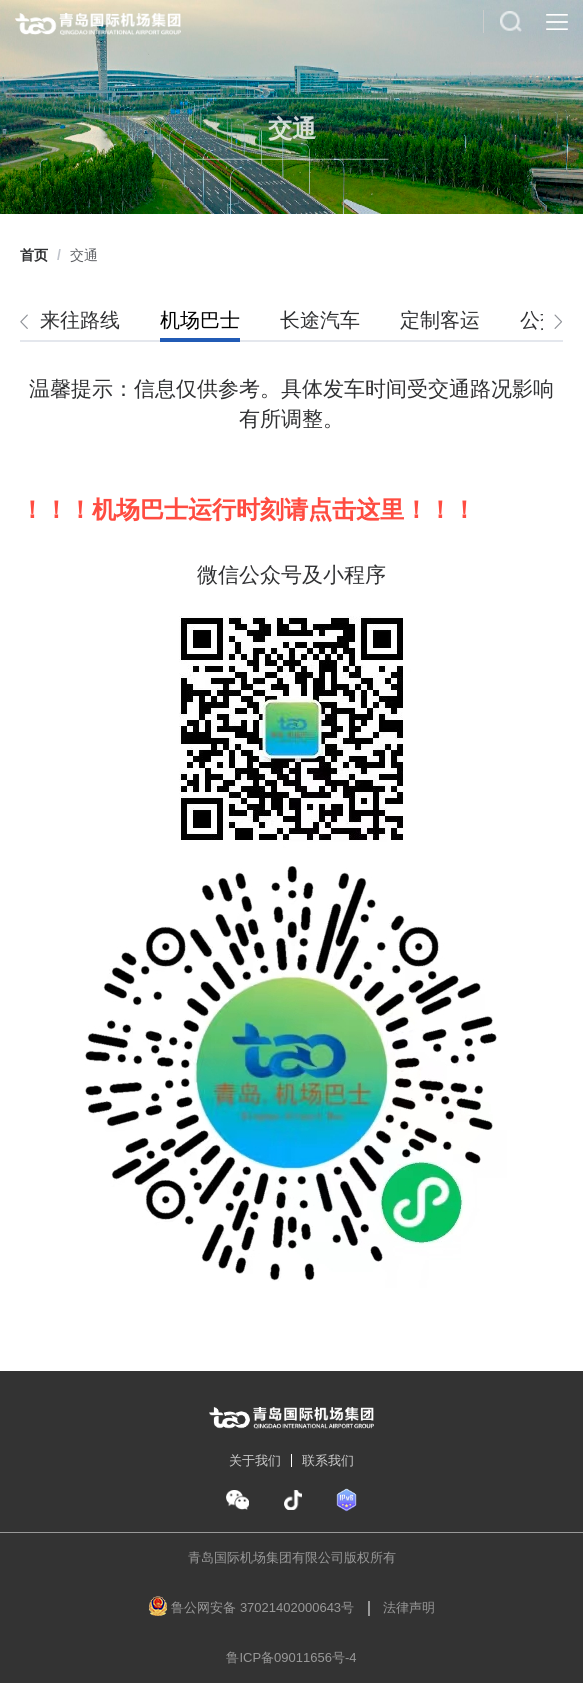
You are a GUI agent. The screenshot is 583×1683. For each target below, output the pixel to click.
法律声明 (409, 1607)
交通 (84, 255)
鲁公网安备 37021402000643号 (262, 1607)
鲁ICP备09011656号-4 (291, 1657)
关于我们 (255, 1460)
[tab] (90, 321)
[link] (34, 255)
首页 (34, 255)
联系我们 (328, 1460)
